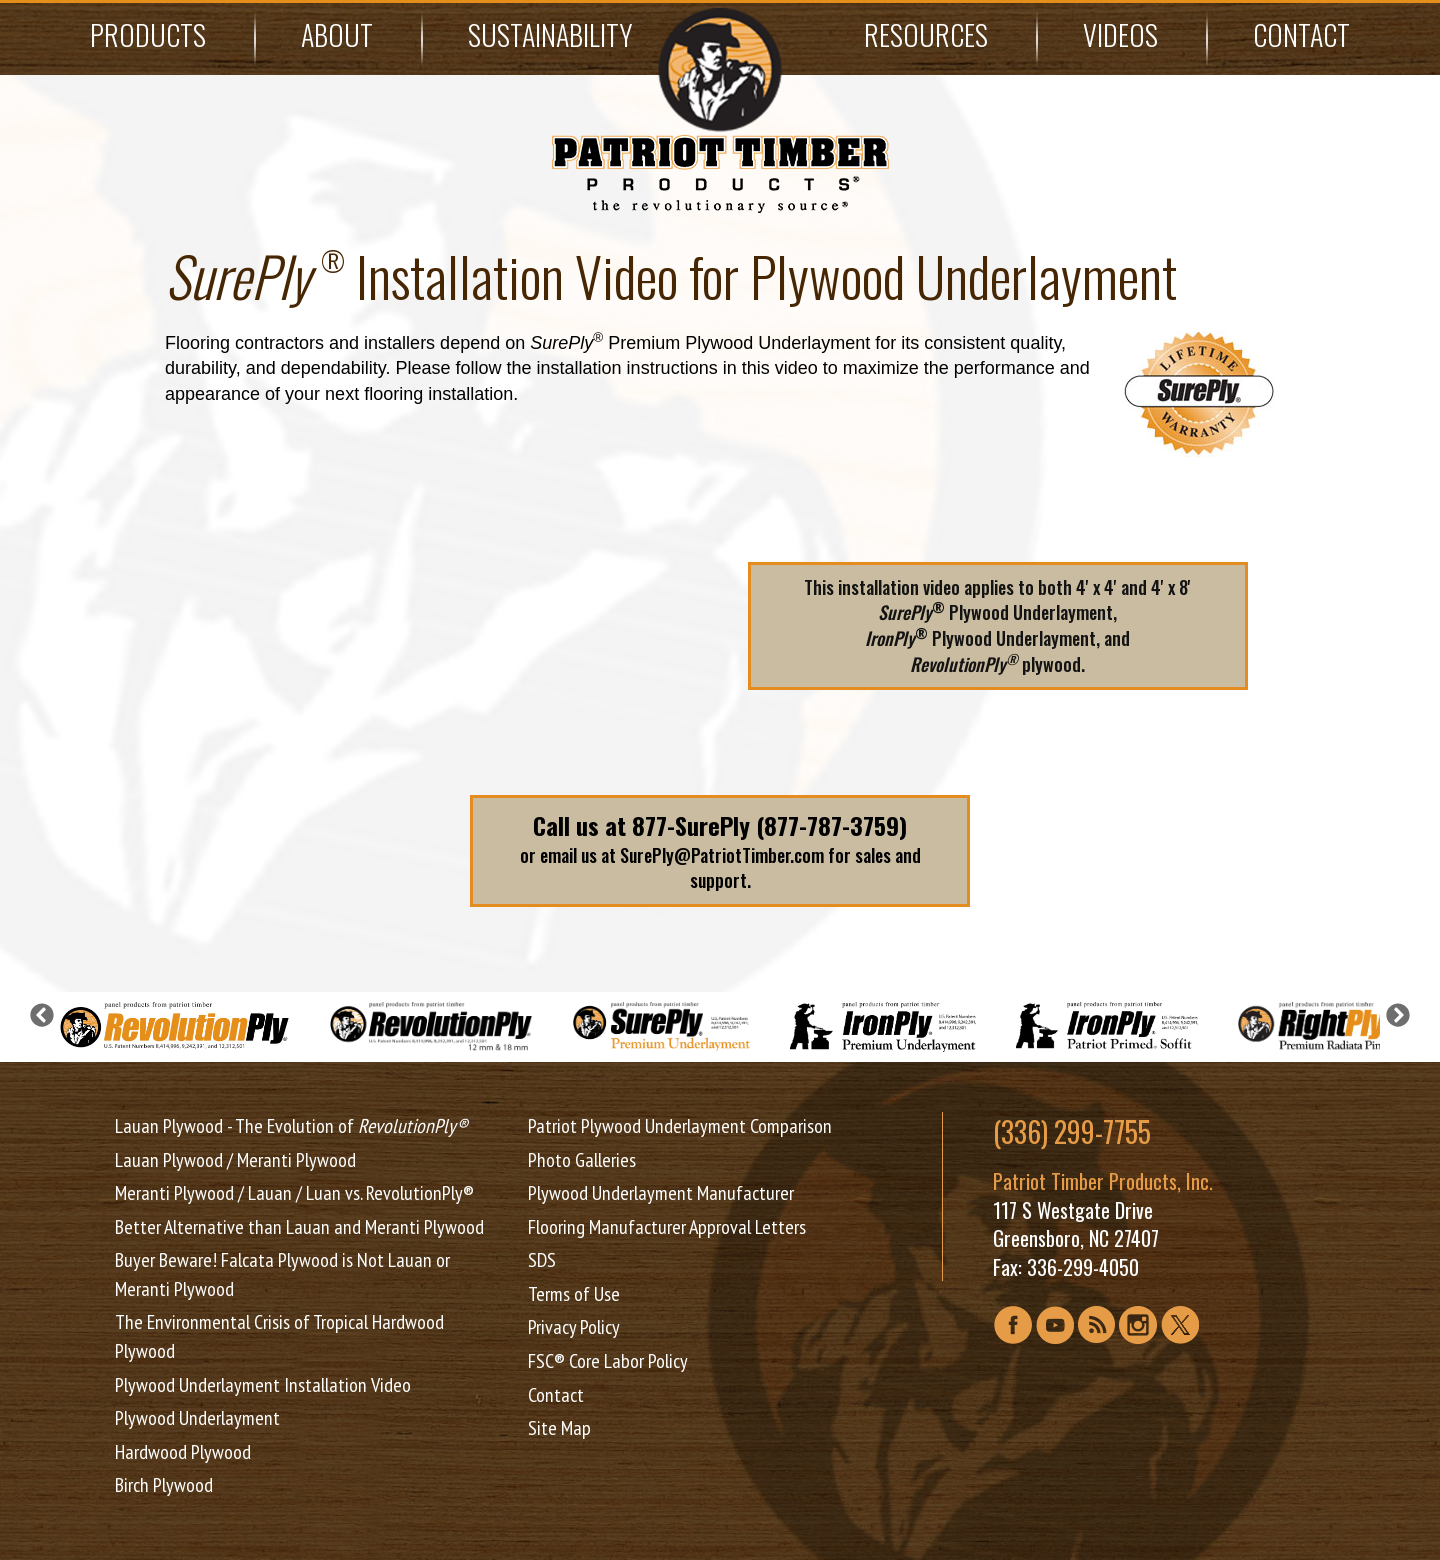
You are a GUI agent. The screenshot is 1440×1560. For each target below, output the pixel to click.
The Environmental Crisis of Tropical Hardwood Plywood (279, 1336)
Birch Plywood (164, 1485)
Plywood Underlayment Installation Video (263, 1385)
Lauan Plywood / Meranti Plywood (235, 1160)
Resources (926, 34)
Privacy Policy (574, 1327)
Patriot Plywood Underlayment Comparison (680, 1126)
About (337, 34)
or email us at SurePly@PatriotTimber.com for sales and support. (720, 850)
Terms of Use (574, 1294)
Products (148, 34)
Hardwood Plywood (183, 1452)
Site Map (559, 1428)
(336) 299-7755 (1072, 1132)
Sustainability (550, 34)
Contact (1301, 34)
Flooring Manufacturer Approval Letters (667, 1227)
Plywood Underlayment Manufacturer (661, 1193)
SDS (542, 1260)
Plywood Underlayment (197, 1418)
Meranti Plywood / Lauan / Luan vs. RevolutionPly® (294, 1193)
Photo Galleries (582, 1160)
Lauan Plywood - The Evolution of (291, 1126)
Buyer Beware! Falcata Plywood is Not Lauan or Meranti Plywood (282, 1274)
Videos (1120, 34)
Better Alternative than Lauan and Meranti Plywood (299, 1227)
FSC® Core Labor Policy (608, 1361)
